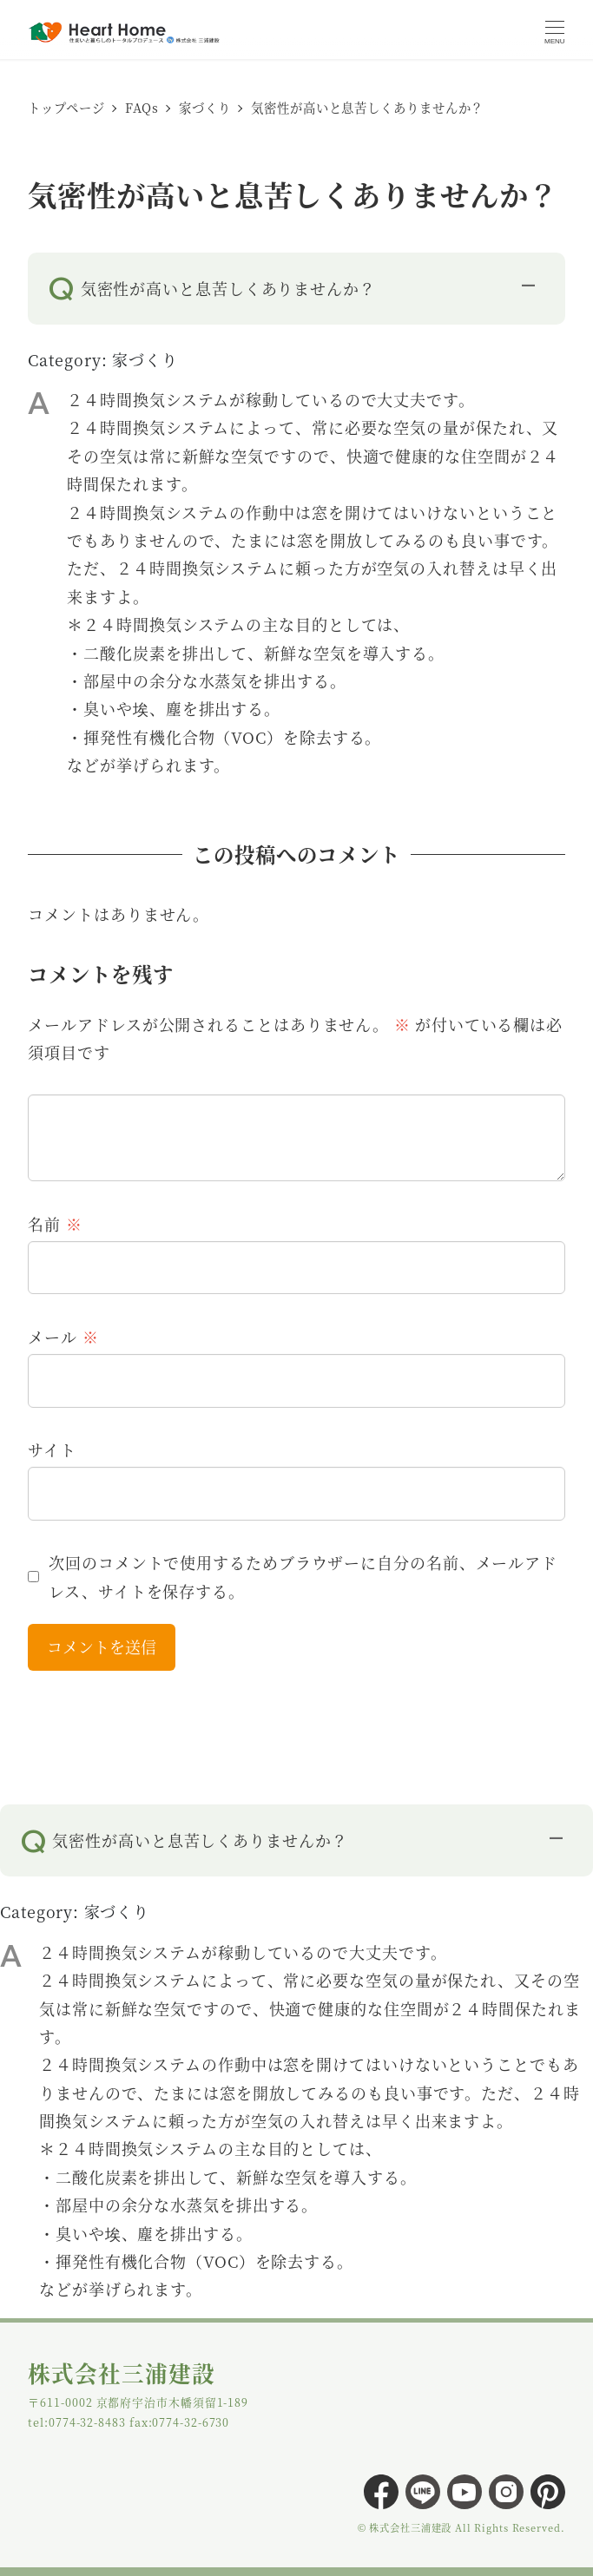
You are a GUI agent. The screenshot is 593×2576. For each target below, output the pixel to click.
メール (63, 1336)
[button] (296, 285)
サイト (52, 1449)
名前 (55, 1223)
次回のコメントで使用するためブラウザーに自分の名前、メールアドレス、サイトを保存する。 (303, 1576)
